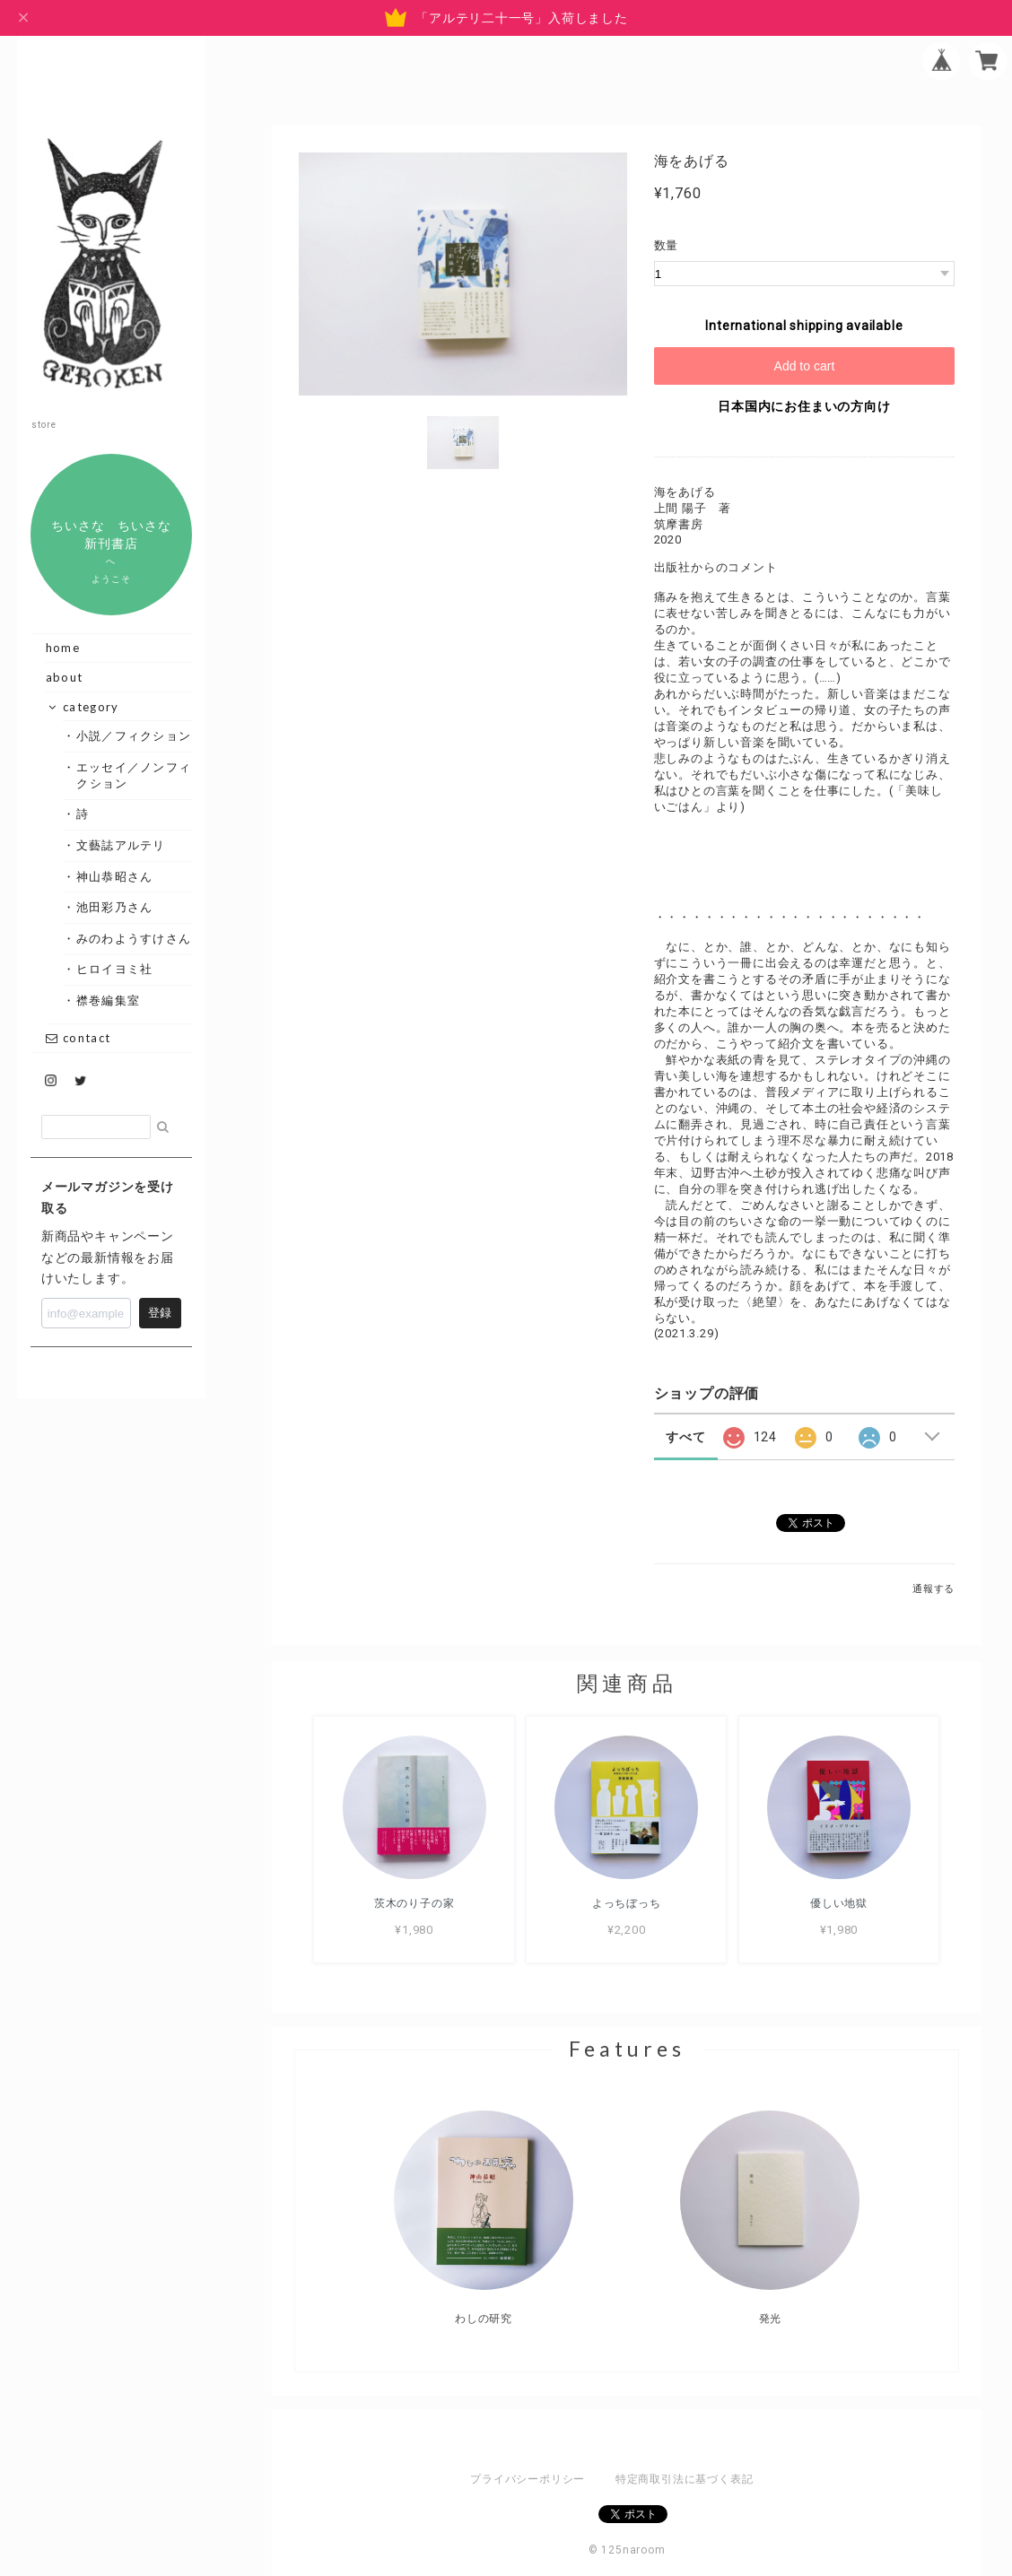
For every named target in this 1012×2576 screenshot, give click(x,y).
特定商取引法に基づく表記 (684, 2479)
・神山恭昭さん (114, 876)
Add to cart (804, 366)
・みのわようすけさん (133, 938)
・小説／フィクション (133, 735)
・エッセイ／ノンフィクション (133, 775)
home (63, 647)
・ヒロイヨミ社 (114, 969)
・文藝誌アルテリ (120, 845)
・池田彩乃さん (114, 907)
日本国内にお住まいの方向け (804, 406)
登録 (159, 1312)
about (64, 677)
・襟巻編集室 (108, 1000)
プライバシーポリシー (527, 2479)
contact (78, 1038)
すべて (685, 1437)
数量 (666, 245)
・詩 (82, 813)
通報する (933, 1589)
